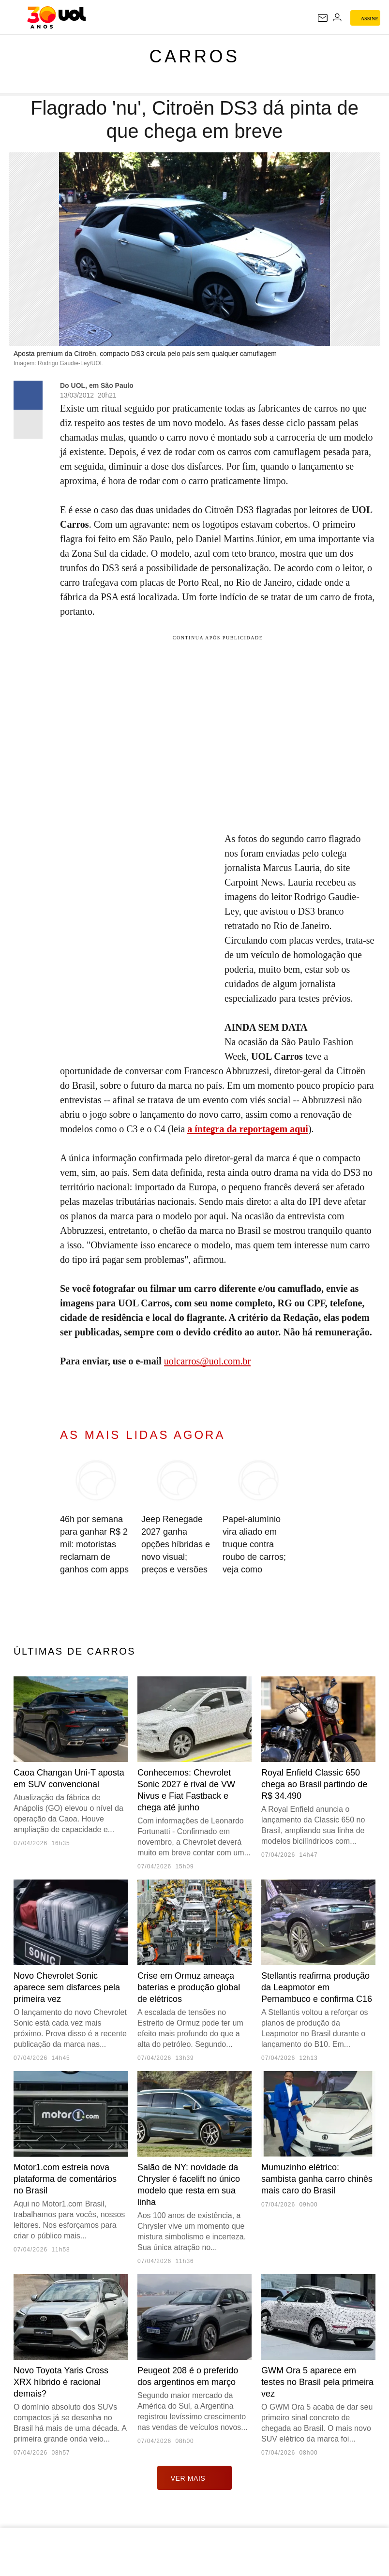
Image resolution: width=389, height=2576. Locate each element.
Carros (194, 56)
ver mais (195, 2478)
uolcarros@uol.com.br (207, 1361)
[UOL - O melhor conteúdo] (56, 17)
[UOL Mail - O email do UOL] (323, 18)
